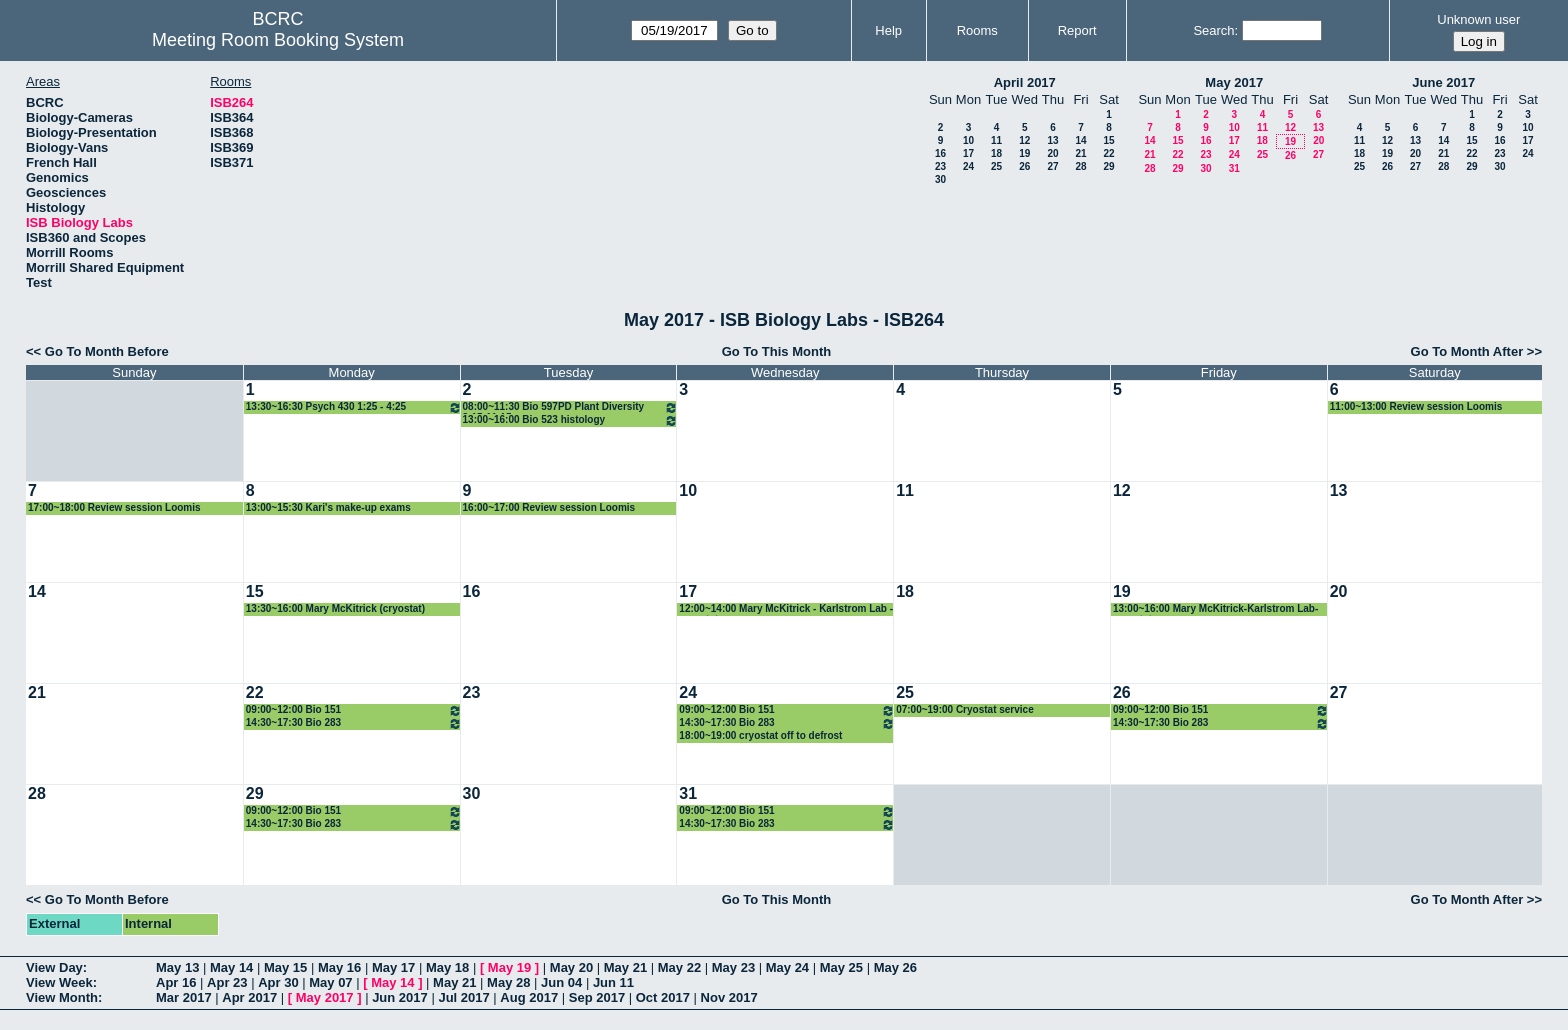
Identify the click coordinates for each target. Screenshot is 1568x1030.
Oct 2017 (663, 997)
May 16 (339, 967)
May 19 (509, 967)
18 (996, 153)
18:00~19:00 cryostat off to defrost (760, 735)
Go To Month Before (107, 351)
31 (1234, 168)
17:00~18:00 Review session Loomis (114, 507)
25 (996, 166)
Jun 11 (613, 982)
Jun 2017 (400, 997)
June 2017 (1443, 82)
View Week (59, 982)
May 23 (733, 967)
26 (1024, 166)
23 (940, 166)
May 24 (787, 967)
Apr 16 (176, 982)
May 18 (447, 967)
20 (1052, 153)
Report (1077, 30)
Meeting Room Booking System (278, 40)
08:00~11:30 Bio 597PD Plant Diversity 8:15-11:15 (571, 407)
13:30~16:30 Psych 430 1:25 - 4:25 (354, 407)
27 (1052, 166)
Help (888, 30)
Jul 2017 (463, 997)
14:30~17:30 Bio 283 (354, 723)
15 (1108, 140)
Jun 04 (561, 982)
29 (1108, 166)
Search (1213, 30)
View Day (54, 967)
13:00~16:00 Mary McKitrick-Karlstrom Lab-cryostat (1215, 609)
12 (1024, 140)
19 (1024, 153)
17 (968, 153)
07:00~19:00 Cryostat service (965, 709)
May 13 (177, 967)
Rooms (977, 30)
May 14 (231, 967)
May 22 (679, 967)
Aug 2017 (529, 997)
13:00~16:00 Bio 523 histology (571, 420)
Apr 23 (227, 982)
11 (996, 140)
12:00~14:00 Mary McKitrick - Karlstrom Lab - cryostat (786, 609)
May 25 (841, 967)
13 (1052, 140)
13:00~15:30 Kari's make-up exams (328, 507)
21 (1080, 153)
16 (940, 153)
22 (1108, 153)
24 (968, 166)
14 (1080, 140)
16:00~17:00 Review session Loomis (549, 507)
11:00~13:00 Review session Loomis (1416, 406)
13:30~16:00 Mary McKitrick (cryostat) (335, 608)
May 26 (895, 967)
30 (940, 179)
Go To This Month (777, 351)
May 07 (330, 982)
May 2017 (1234, 82)
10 (968, 140)
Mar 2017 (184, 997)
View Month (62, 997)
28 (1080, 166)
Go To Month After (1467, 351)
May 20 (571, 967)
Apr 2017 (249, 997)
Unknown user (1478, 19)
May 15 (285, 967)
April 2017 (1025, 82)
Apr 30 (278, 982)
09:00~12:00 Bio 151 (354, 710)
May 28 (508, 982)
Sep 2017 (597, 997)
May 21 (625, 967)
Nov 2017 (729, 997)
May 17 (393, 967)
